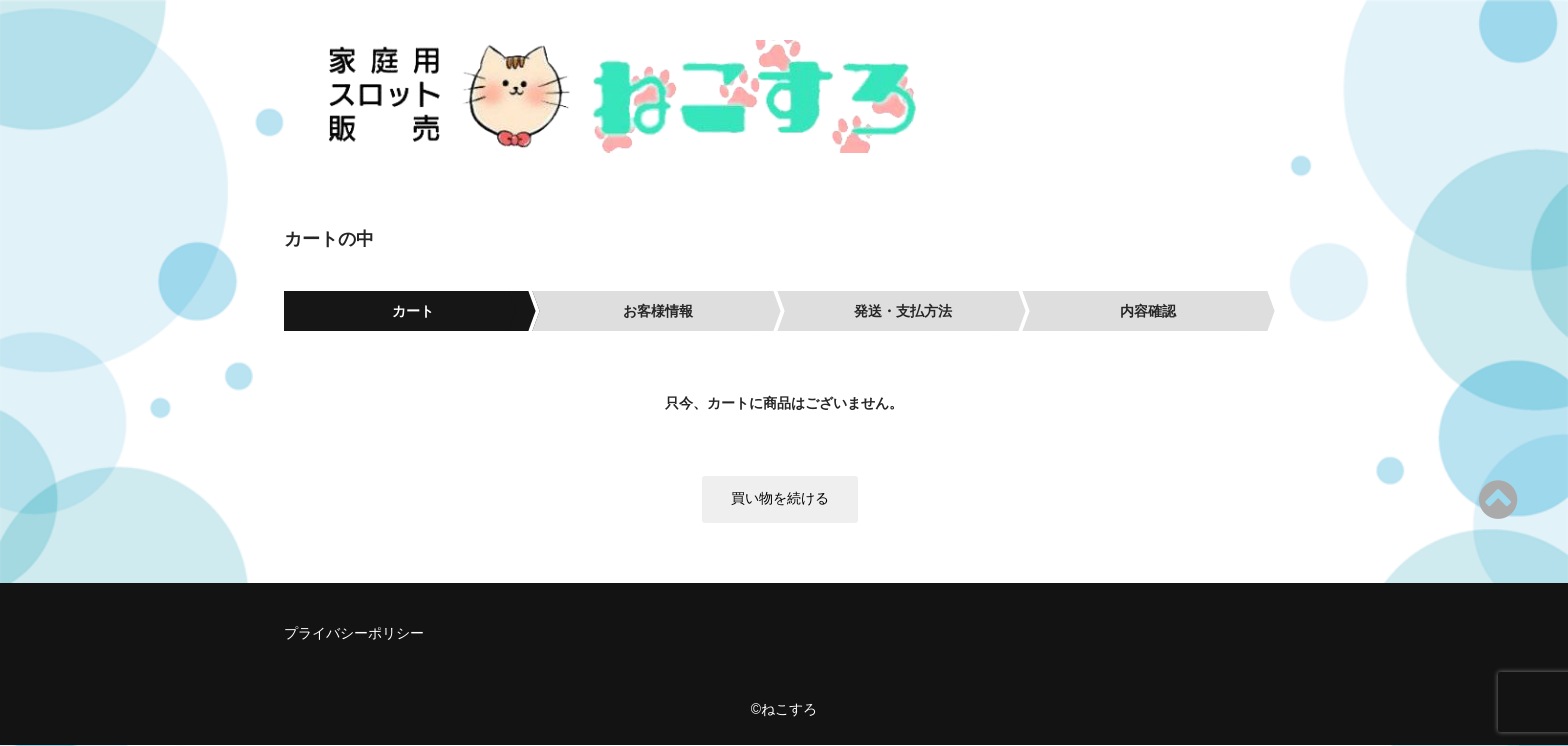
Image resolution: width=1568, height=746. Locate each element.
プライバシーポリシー (354, 634)
